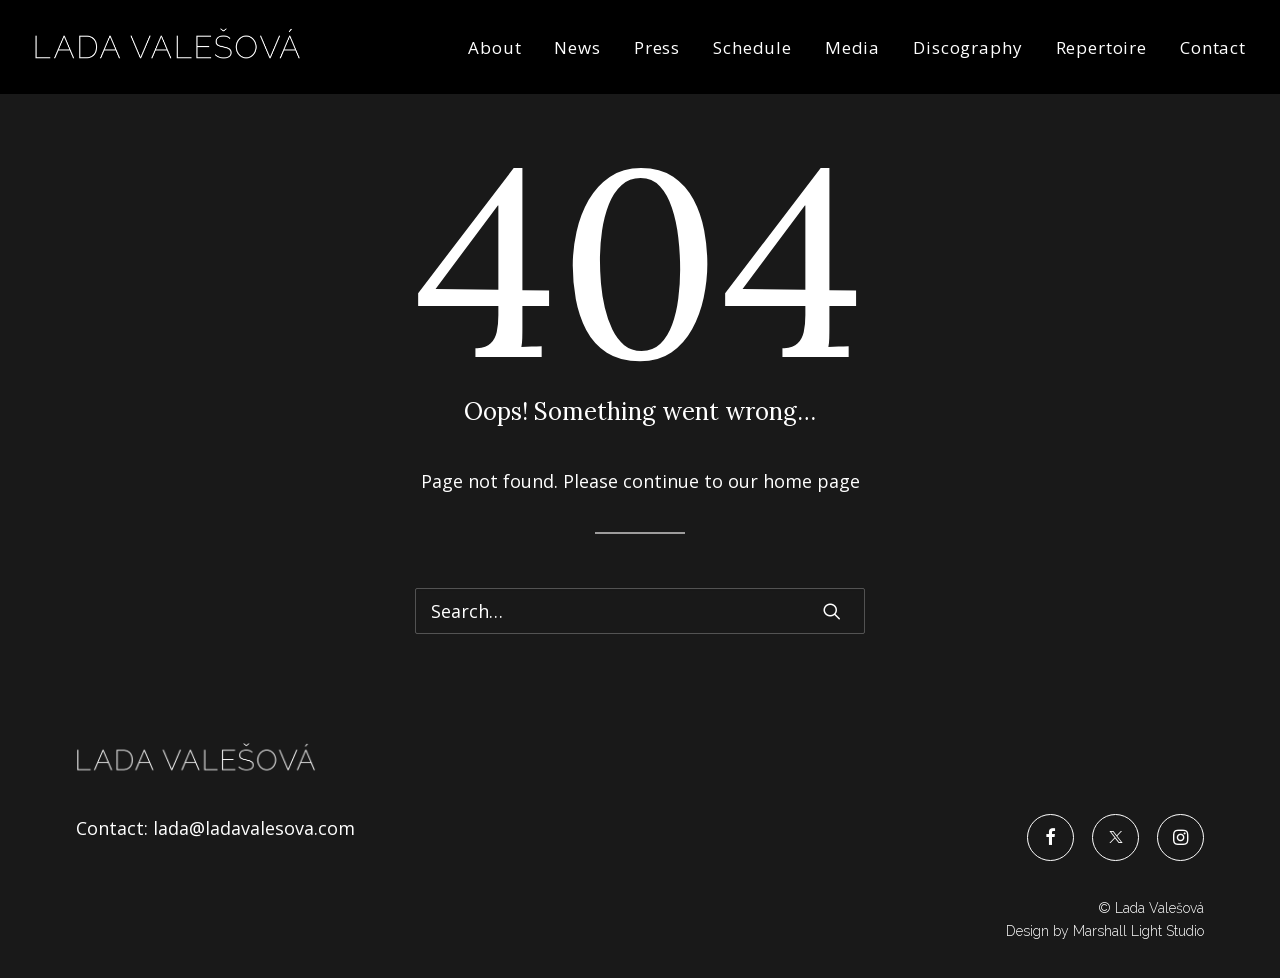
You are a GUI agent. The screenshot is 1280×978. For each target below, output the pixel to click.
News (577, 47)
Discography (967, 47)
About (494, 47)
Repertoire (1102, 47)
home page (811, 481)
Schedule (752, 47)
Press (657, 47)
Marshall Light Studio (1138, 931)
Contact (1213, 47)
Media (852, 47)
